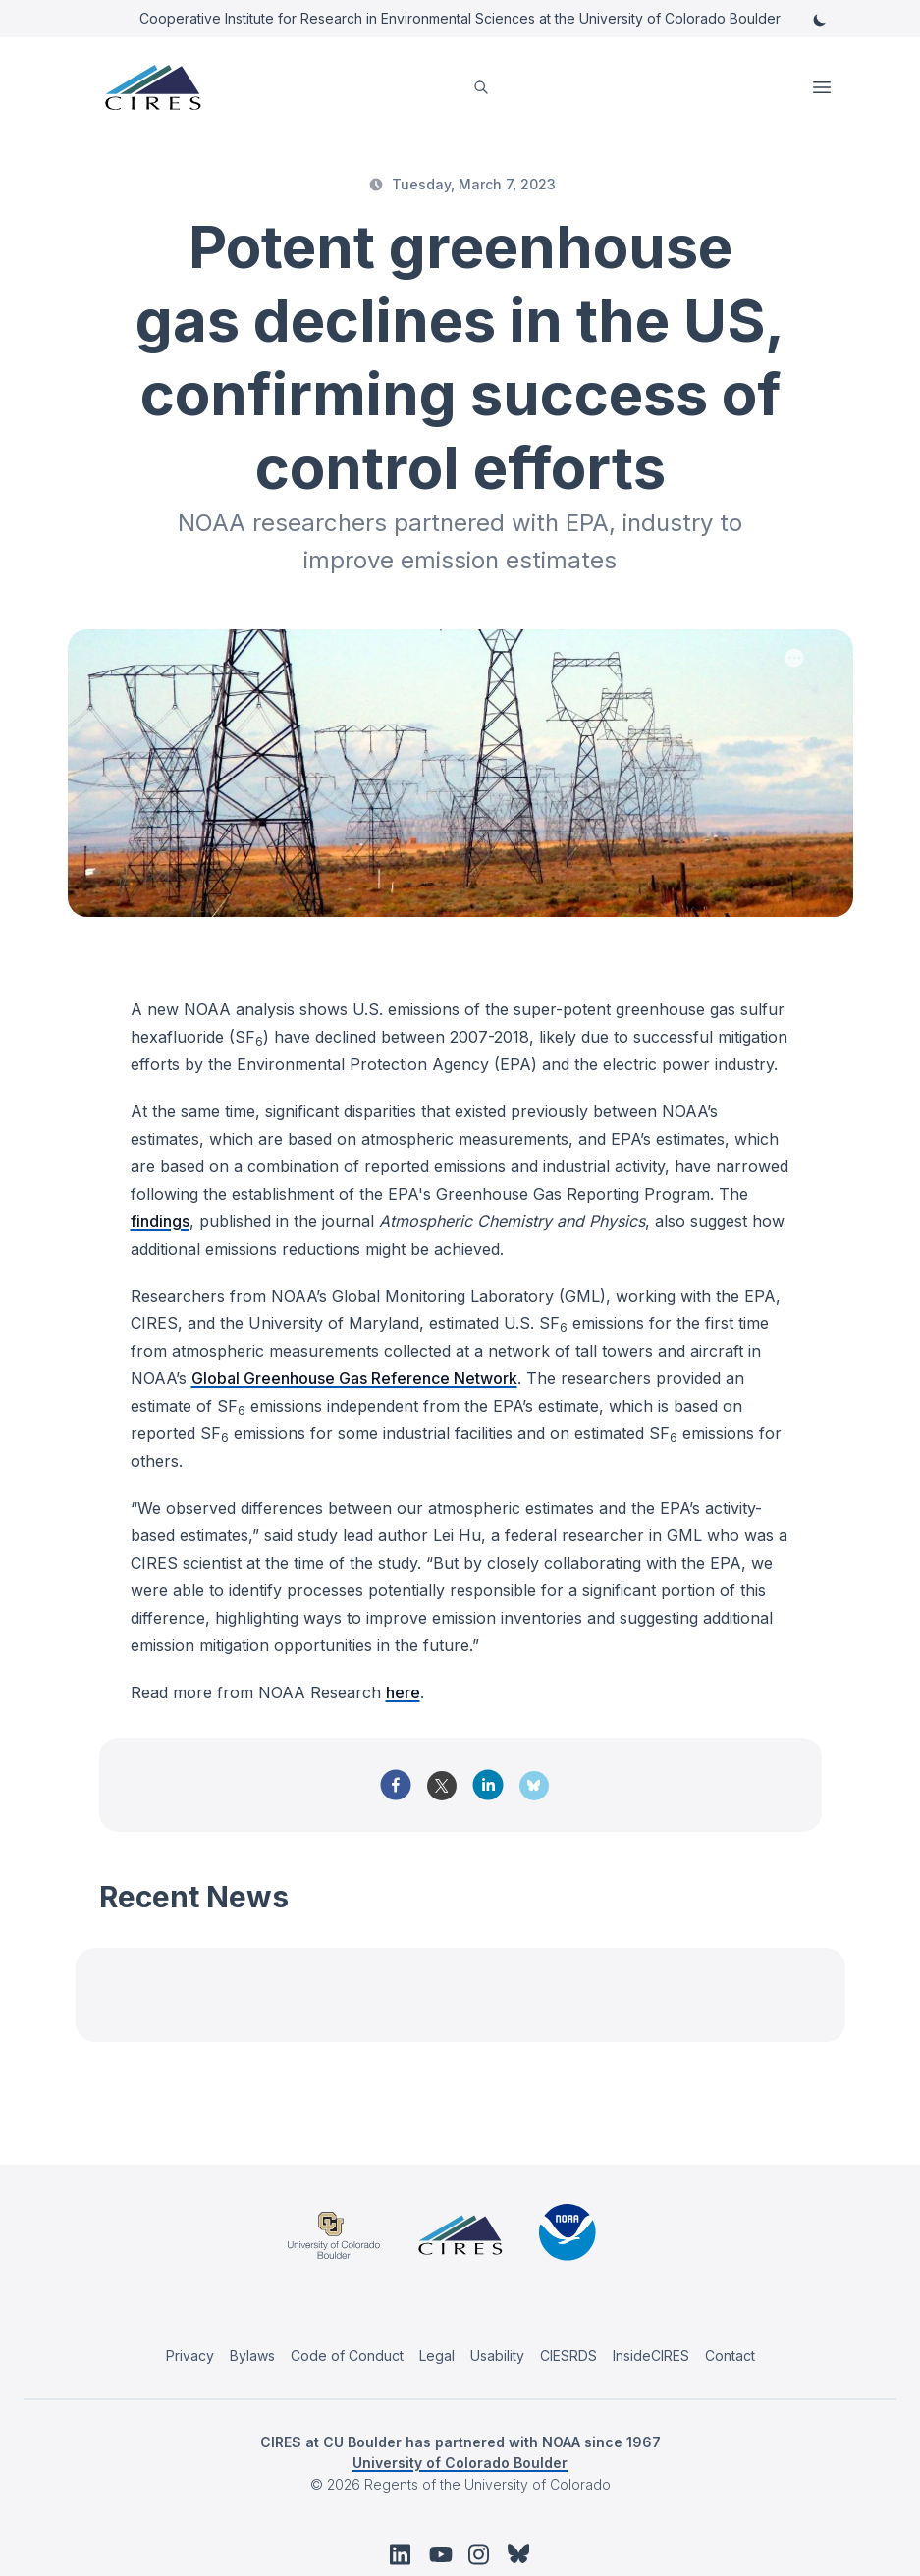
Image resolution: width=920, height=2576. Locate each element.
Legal (437, 2355)
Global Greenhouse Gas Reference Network (354, 1378)
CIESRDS (568, 2355)
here (403, 1692)
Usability (497, 2355)
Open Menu (824, 87)
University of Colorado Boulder (460, 2462)
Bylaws (252, 2355)
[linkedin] (488, 1784)
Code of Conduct (347, 2355)
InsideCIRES (651, 2355)
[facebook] (395, 1784)
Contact (730, 2355)
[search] (481, 88)
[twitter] (442, 1792)
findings (160, 1221)
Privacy (190, 2355)
